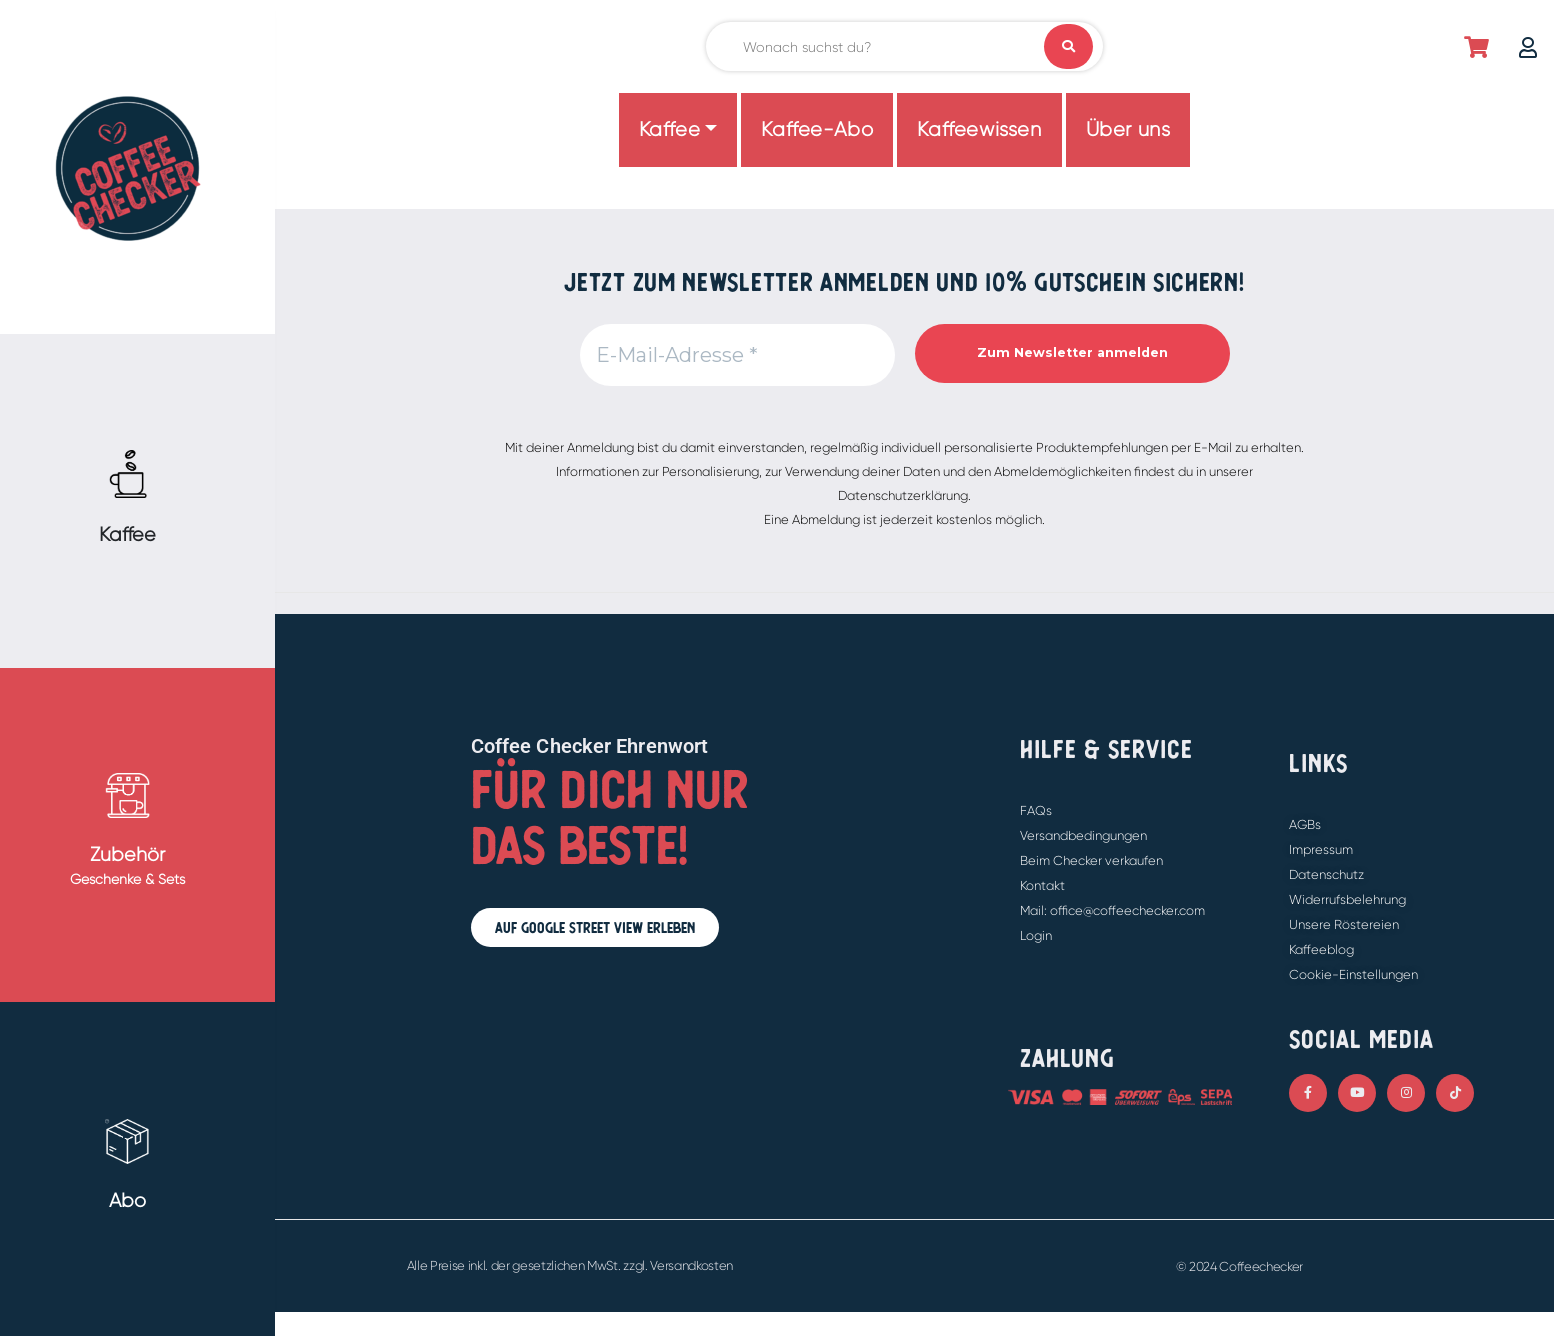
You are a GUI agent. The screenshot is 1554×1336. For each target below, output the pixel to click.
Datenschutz (1326, 874)
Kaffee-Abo (817, 129)
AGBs (1305, 824)
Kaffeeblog (1321, 949)
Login (1036, 935)
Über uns (1128, 129)
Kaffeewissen (979, 129)
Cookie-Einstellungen (1353, 974)
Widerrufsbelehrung (1347, 899)
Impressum (1321, 849)
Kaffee (670, 129)
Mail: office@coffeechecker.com (1112, 910)
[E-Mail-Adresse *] (737, 355)
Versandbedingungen (1083, 835)
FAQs (1036, 810)
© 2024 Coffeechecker (1240, 1266)
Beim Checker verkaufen (1091, 860)
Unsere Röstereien (1344, 924)
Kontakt (1042, 885)
